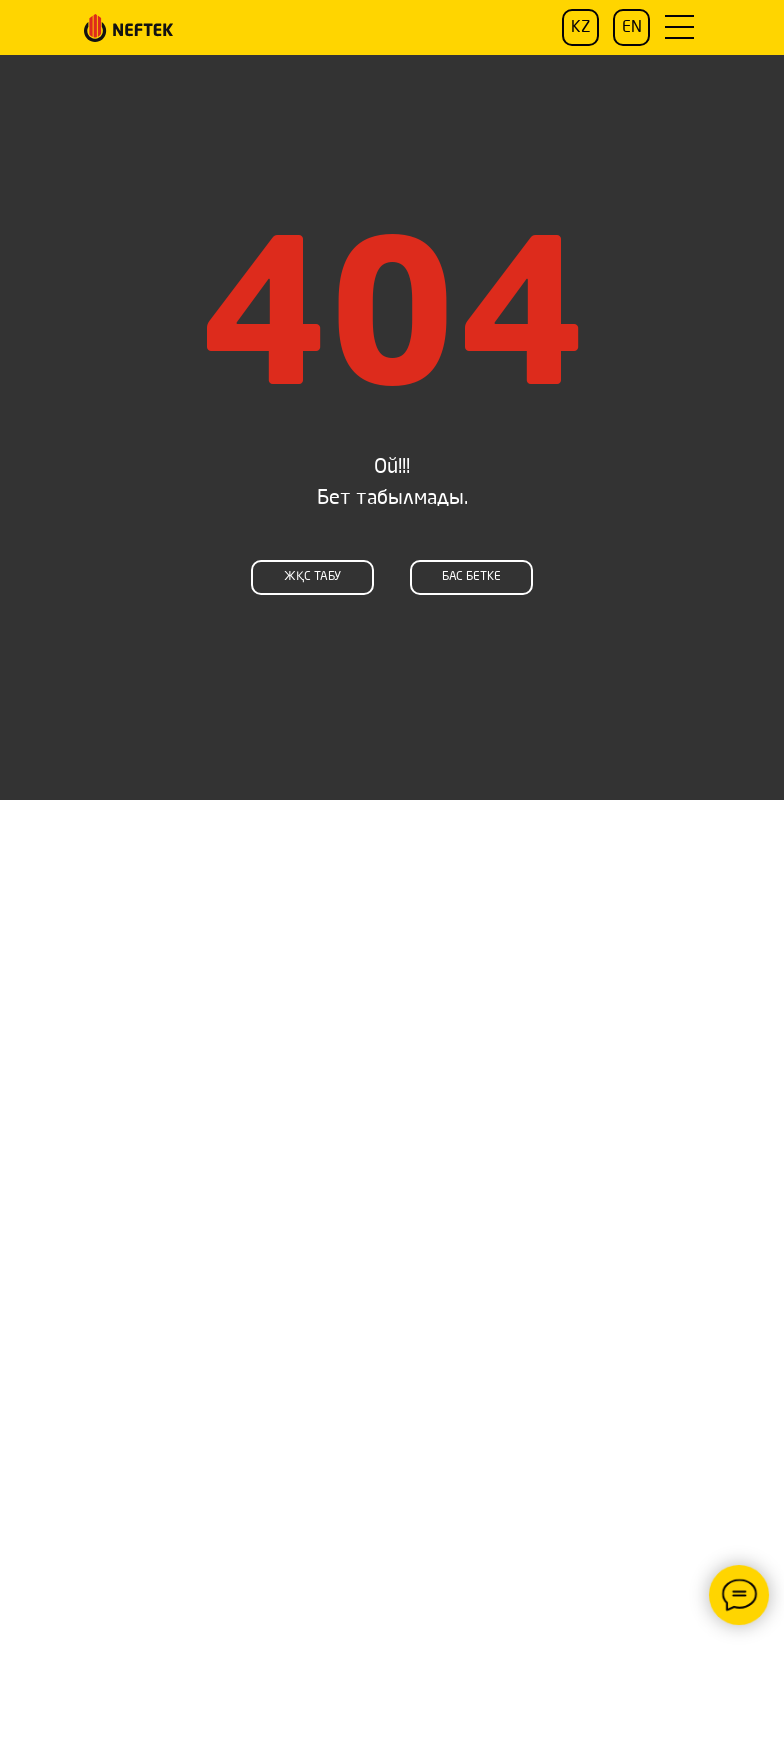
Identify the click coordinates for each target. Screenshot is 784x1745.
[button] (678, 27)
